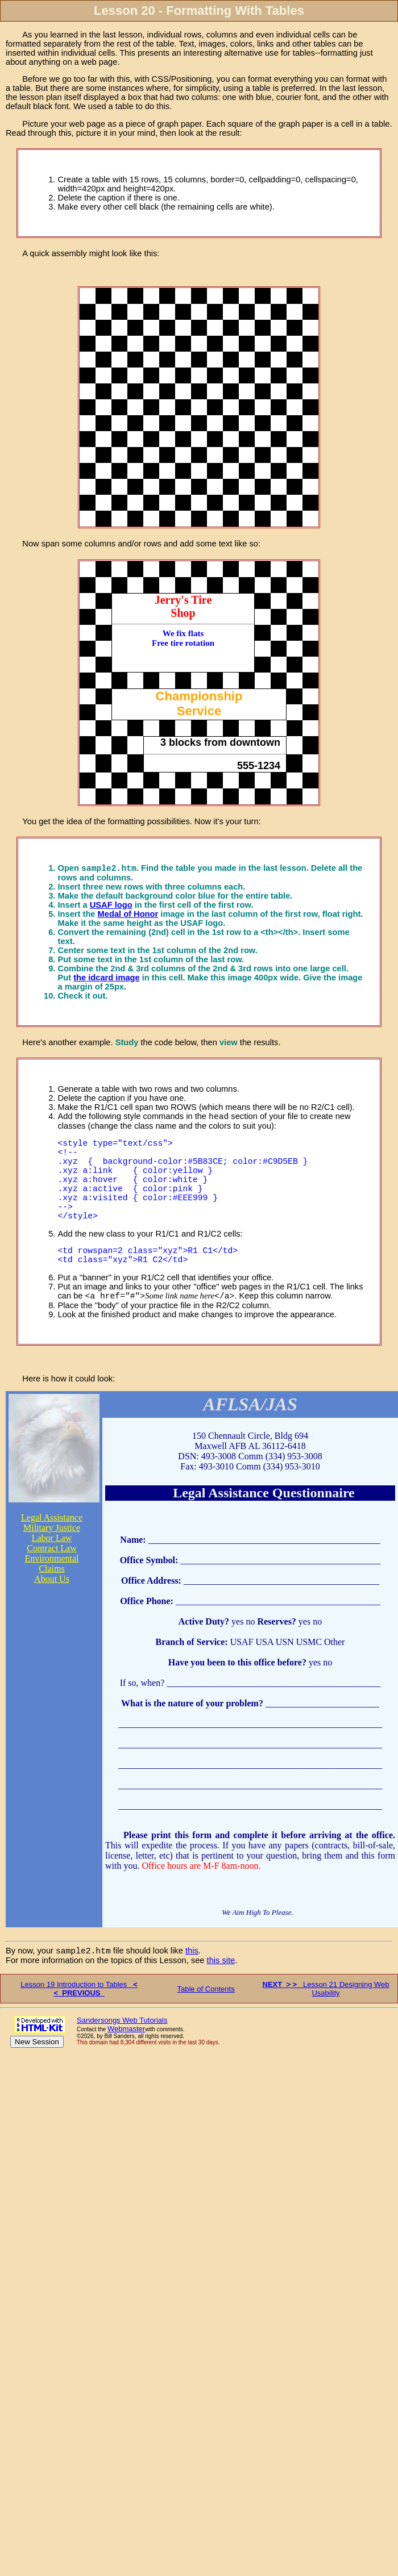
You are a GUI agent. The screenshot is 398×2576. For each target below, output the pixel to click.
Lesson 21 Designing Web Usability (326, 2020)
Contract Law (52, 1578)
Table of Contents (206, 2020)
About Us (51, 1609)
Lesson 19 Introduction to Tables (78, 2020)
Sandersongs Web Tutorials (122, 2052)
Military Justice (51, 1558)
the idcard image (106, 979)
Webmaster (126, 2060)
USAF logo (111, 906)
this (191, 1982)
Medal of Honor (128, 915)
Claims (51, 1599)
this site (221, 1992)
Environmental (51, 1588)
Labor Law (52, 1568)
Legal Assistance (51, 1547)
